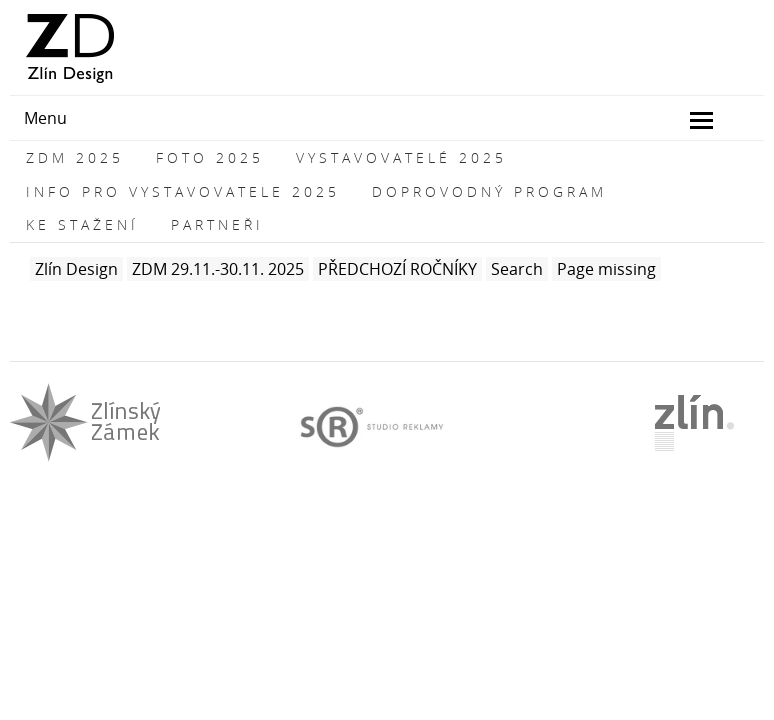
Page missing (606, 269)
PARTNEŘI (217, 224)
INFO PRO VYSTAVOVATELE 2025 (183, 191)
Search (517, 269)
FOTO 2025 (210, 157)
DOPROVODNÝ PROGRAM (489, 191)
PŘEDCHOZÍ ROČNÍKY (397, 269)
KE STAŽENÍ (82, 224)
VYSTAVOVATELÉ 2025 (401, 157)
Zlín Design (76, 269)
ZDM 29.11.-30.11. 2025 (218, 269)
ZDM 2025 (75, 157)
